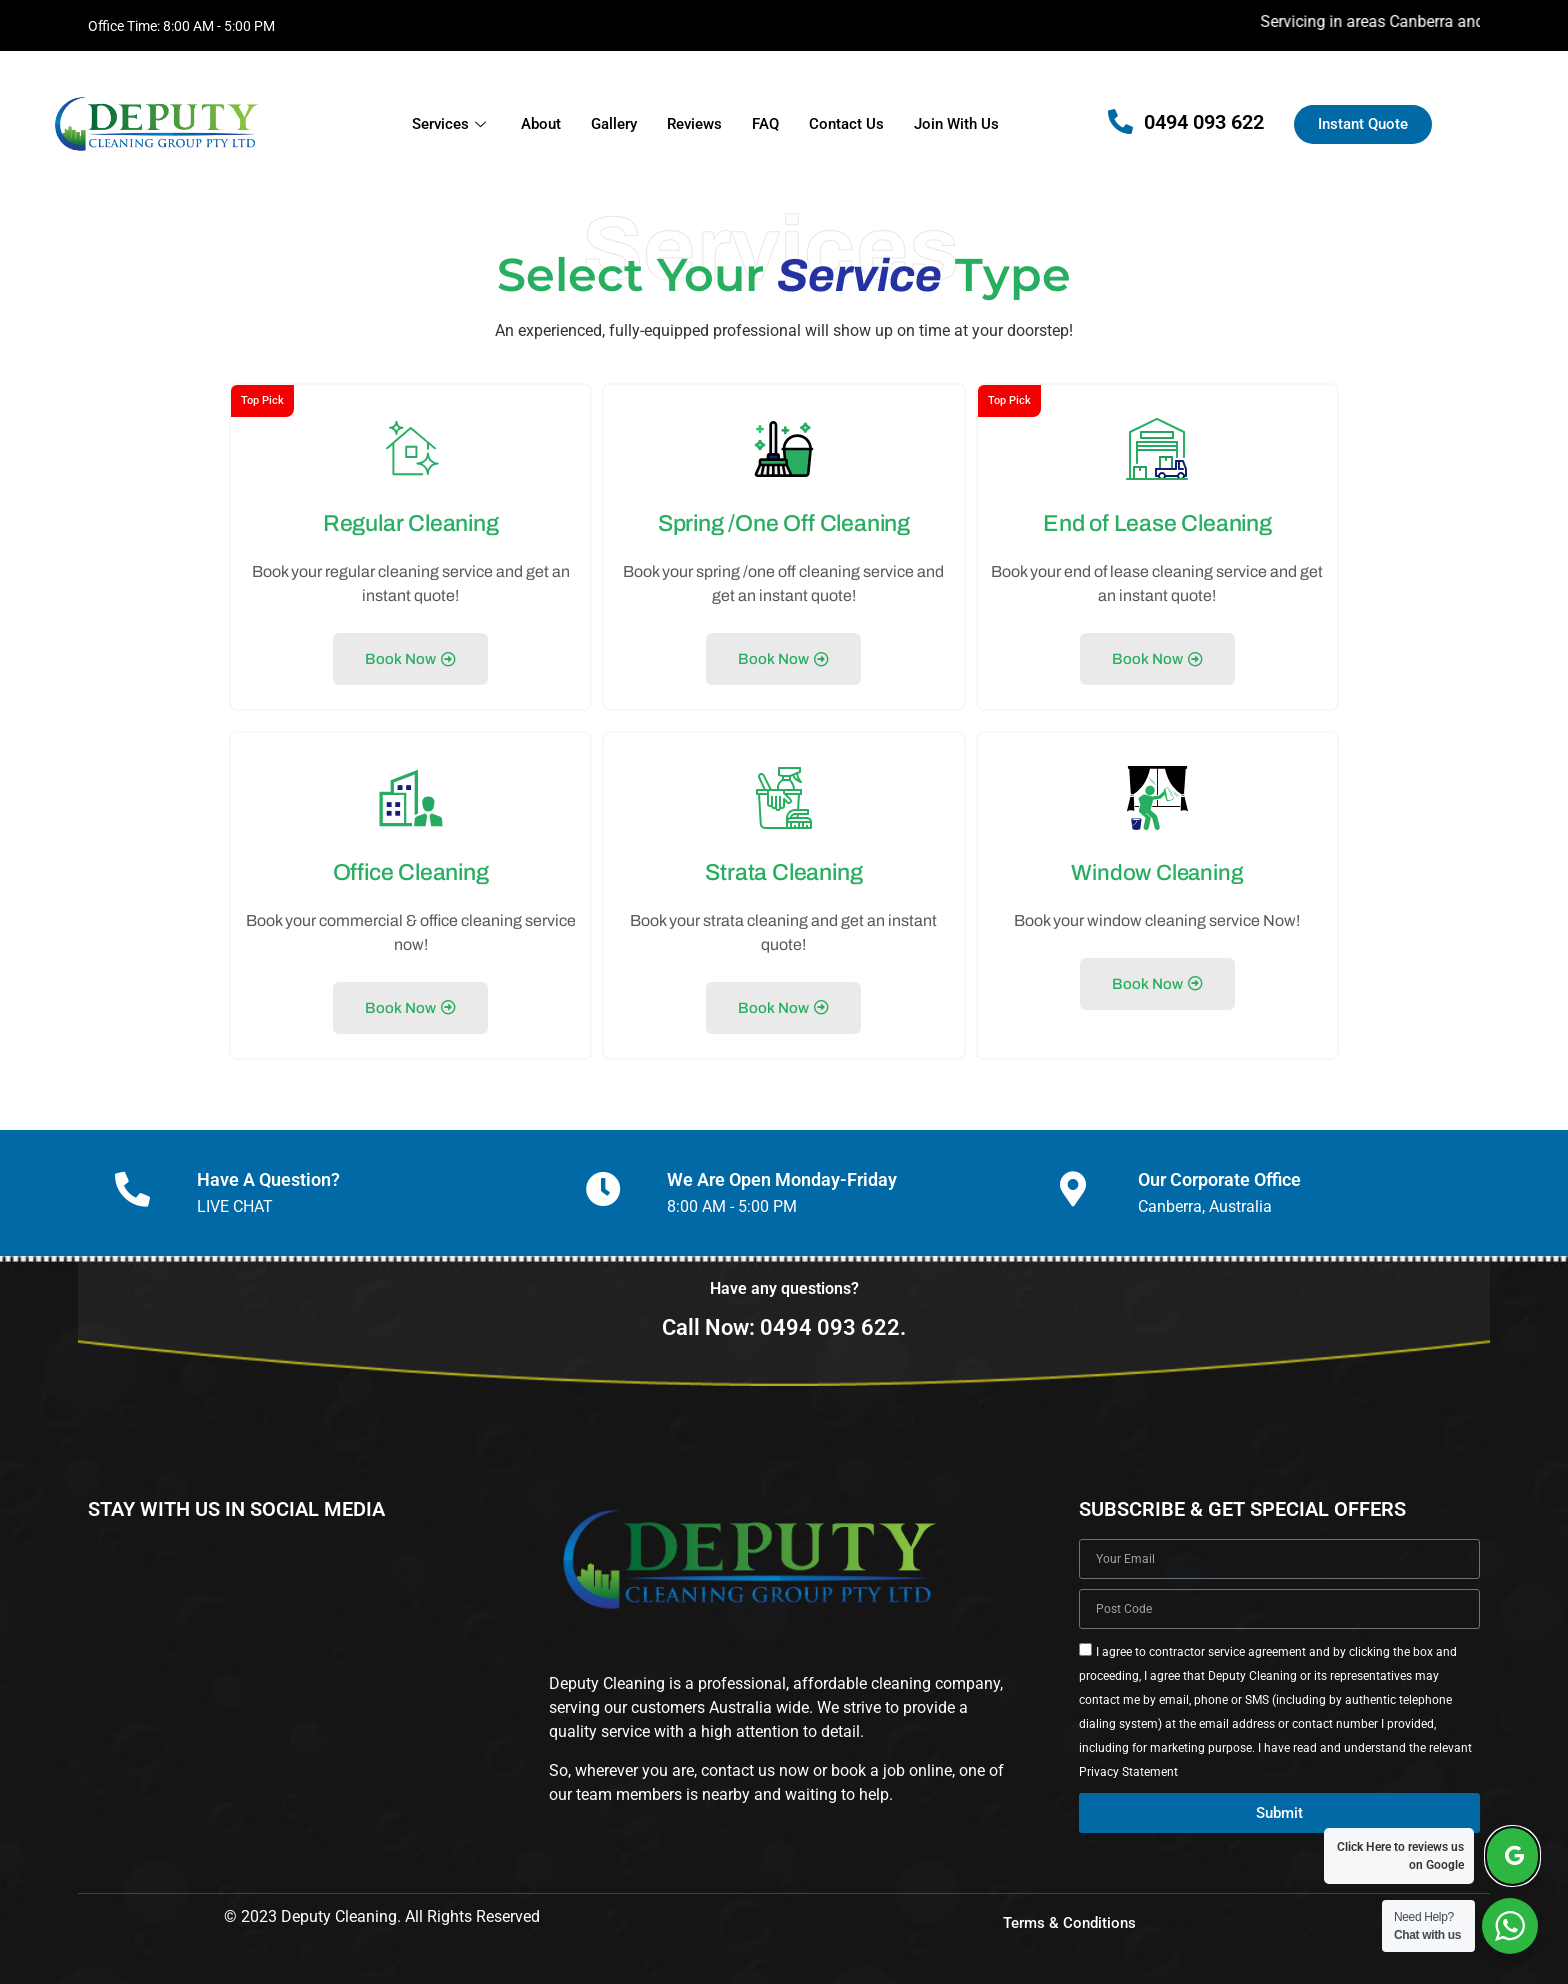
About (541, 124)
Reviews (694, 124)
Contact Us (846, 124)
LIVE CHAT (235, 1190)
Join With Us (956, 124)
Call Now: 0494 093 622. (784, 1311)
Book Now (410, 655)
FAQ (765, 124)
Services (451, 124)
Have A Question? (268, 1163)
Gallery (614, 124)
